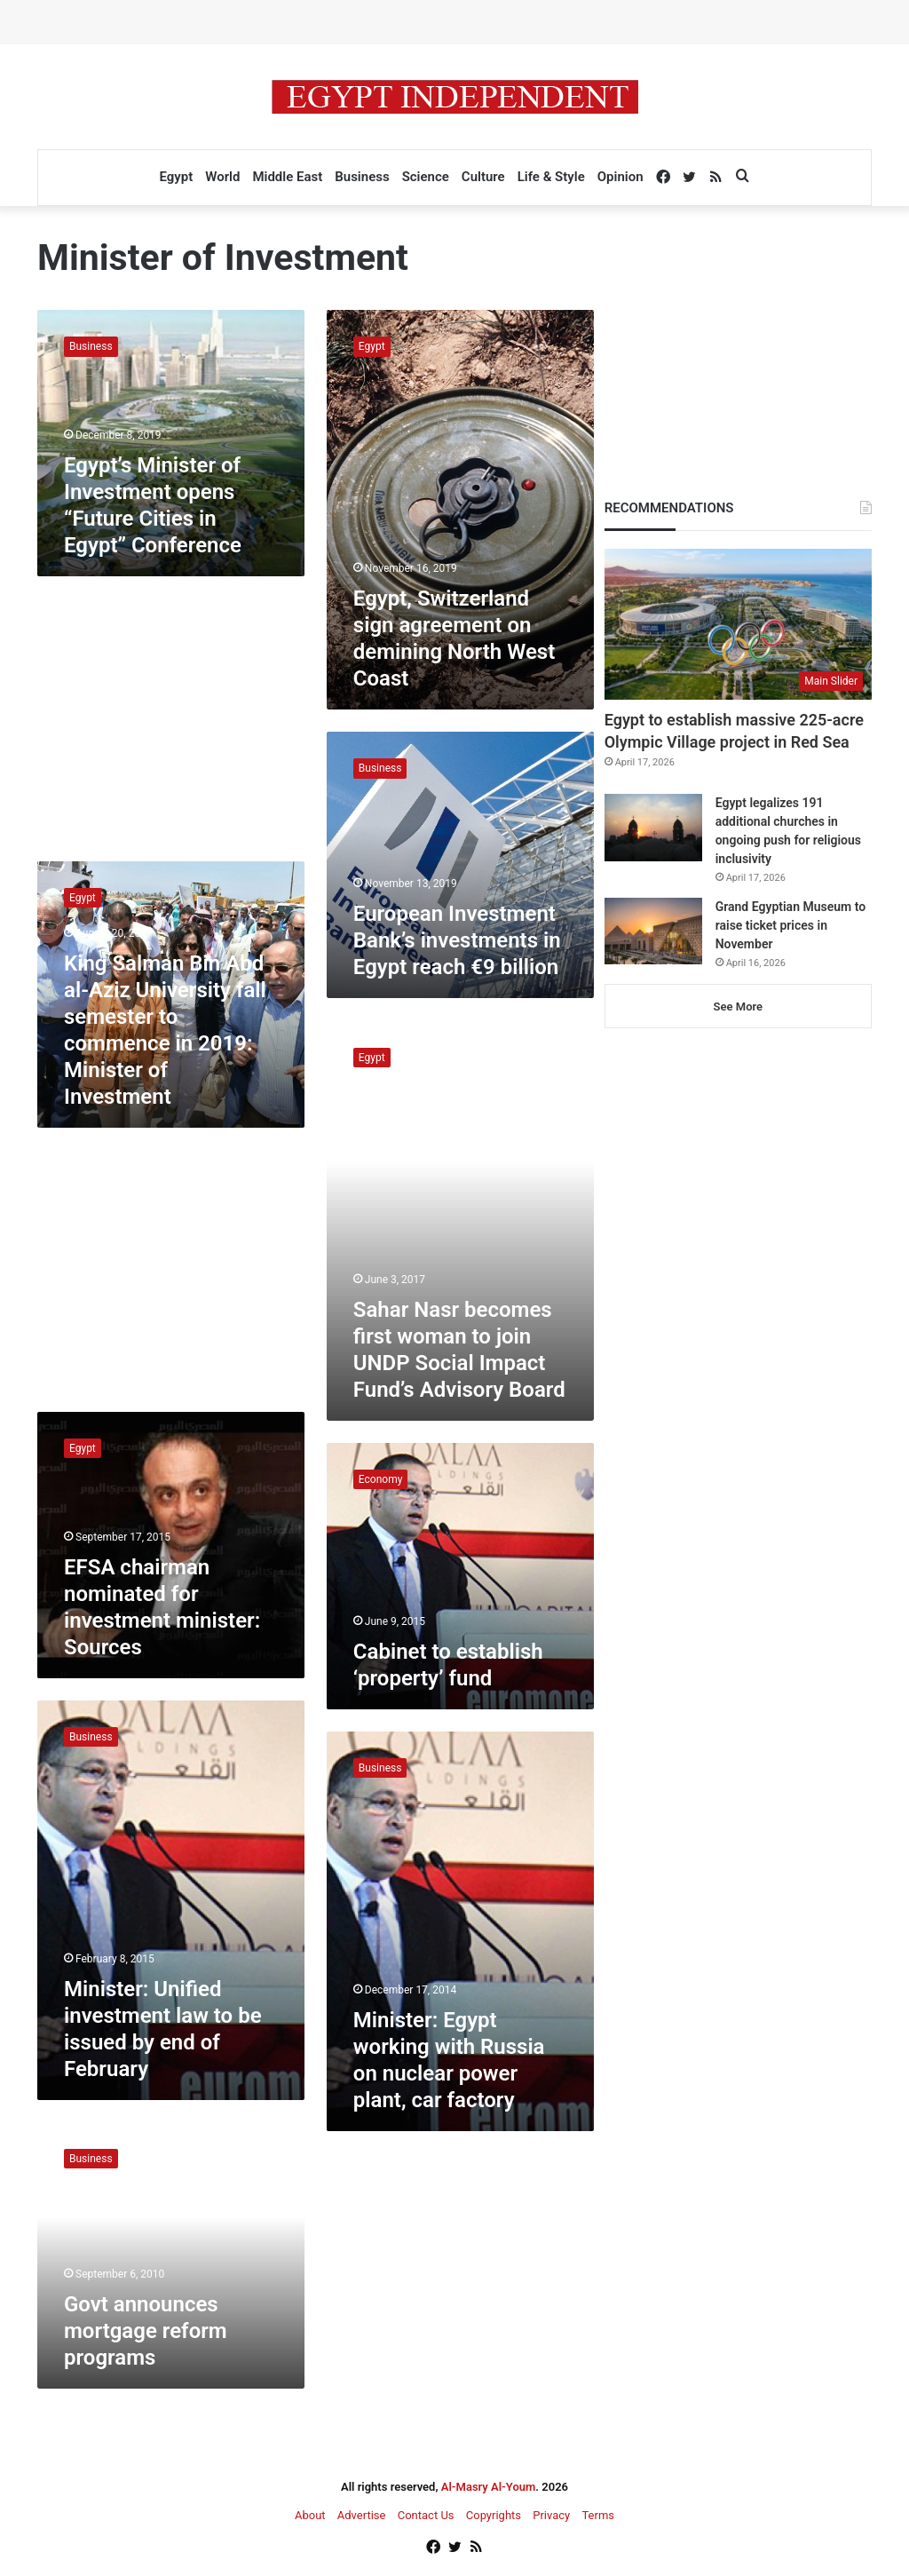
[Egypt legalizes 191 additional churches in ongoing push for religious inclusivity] (653, 827)
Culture (483, 177)
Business (362, 177)
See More (738, 1006)
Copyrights (493, 2515)
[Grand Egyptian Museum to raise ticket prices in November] (653, 931)
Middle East (287, 177)
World (222, 177)
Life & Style (551, 177)
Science (425, 177)
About (310, 2515)
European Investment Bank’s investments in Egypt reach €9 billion (457, 940)
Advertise (361, 2515)
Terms (597, 2515)
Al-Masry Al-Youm (488, 2486)
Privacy (551, 2515)
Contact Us (426, 2515)
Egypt (176, 177)
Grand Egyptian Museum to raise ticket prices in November (790, 925)
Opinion (620, 177)
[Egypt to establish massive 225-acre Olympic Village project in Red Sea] (738, 624)
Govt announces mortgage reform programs (145, 2331)
